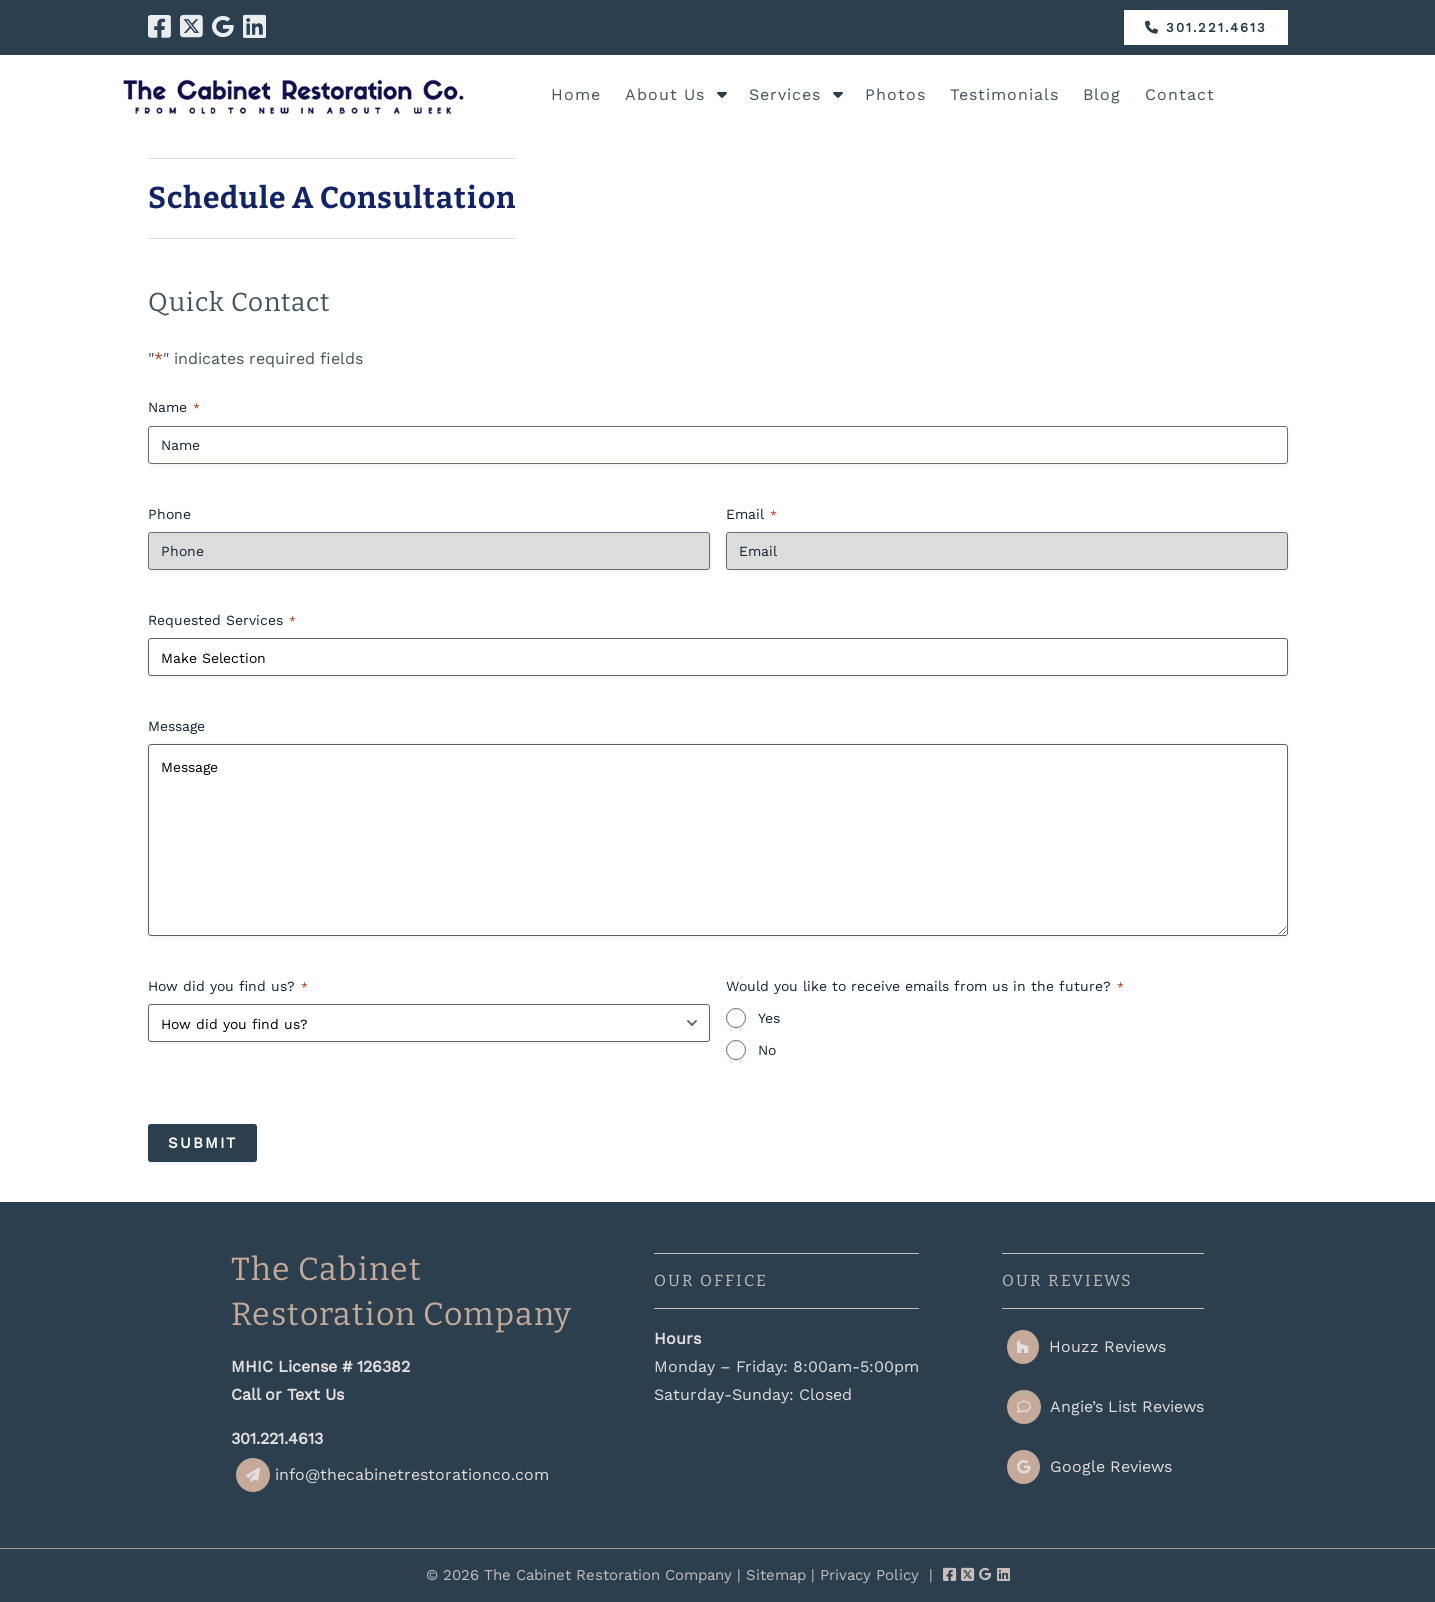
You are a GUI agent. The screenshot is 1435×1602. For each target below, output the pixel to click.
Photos (895, 94)
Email (751, 515)
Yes (769, 1018)
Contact (1180, 94)
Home (576, 94)
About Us (665, 94)
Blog (1102, 94)
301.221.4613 (1206, 27)
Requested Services (222, 621)
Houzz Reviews (1086, 1346)
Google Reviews (1089, 1466)
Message (176, 726)
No (767, 1050)
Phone (169, 514)
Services (785, 94)
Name (174, 408)
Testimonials (1004, 94)
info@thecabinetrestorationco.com (392, 1474)
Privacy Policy (869, 1575)
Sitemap (776, 1575)
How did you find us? (228, 987)
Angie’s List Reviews (1105, 1406)
